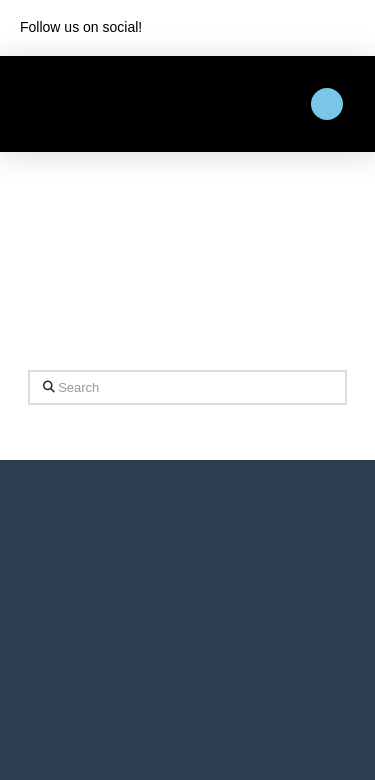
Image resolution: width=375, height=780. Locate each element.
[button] (327, 104)
